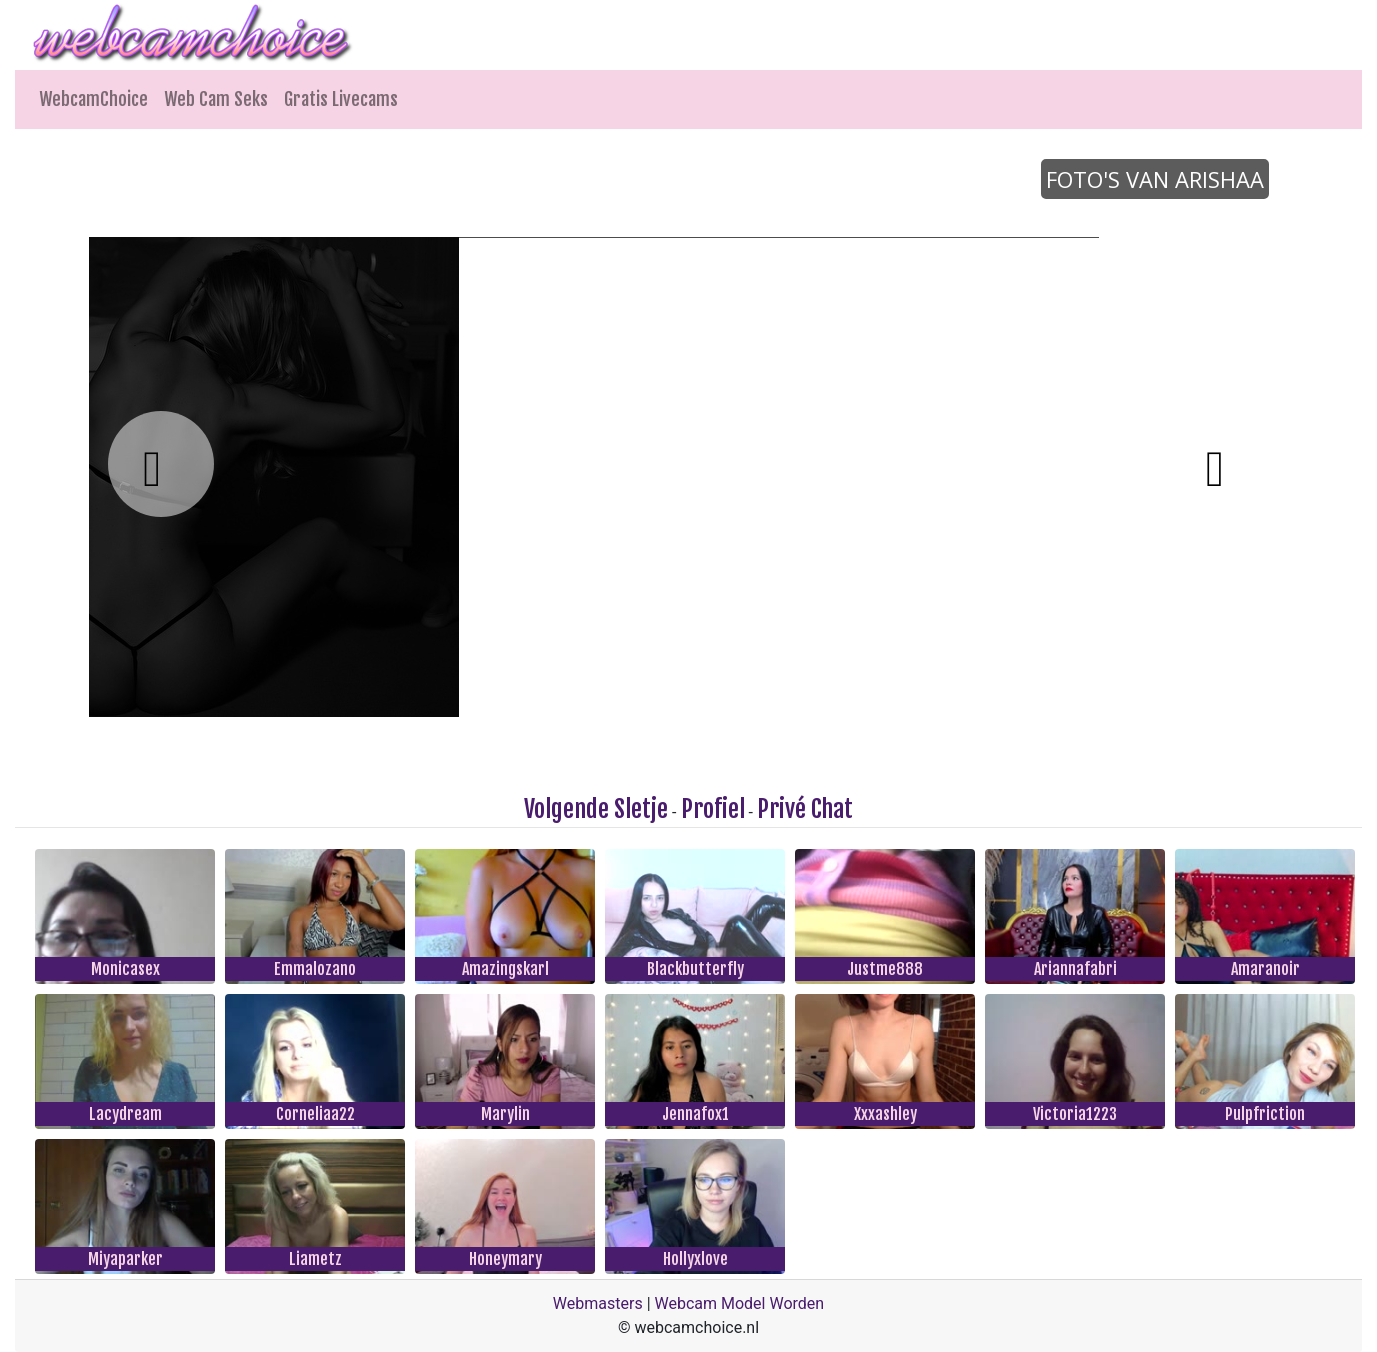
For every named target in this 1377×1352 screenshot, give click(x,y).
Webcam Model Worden (740, 1303)
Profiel (713, 809)
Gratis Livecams (341, 99)
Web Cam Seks (216, 99)
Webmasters (598, 1303)
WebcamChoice (93, 99)
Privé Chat (805, 809)
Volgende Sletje (596, 809)
